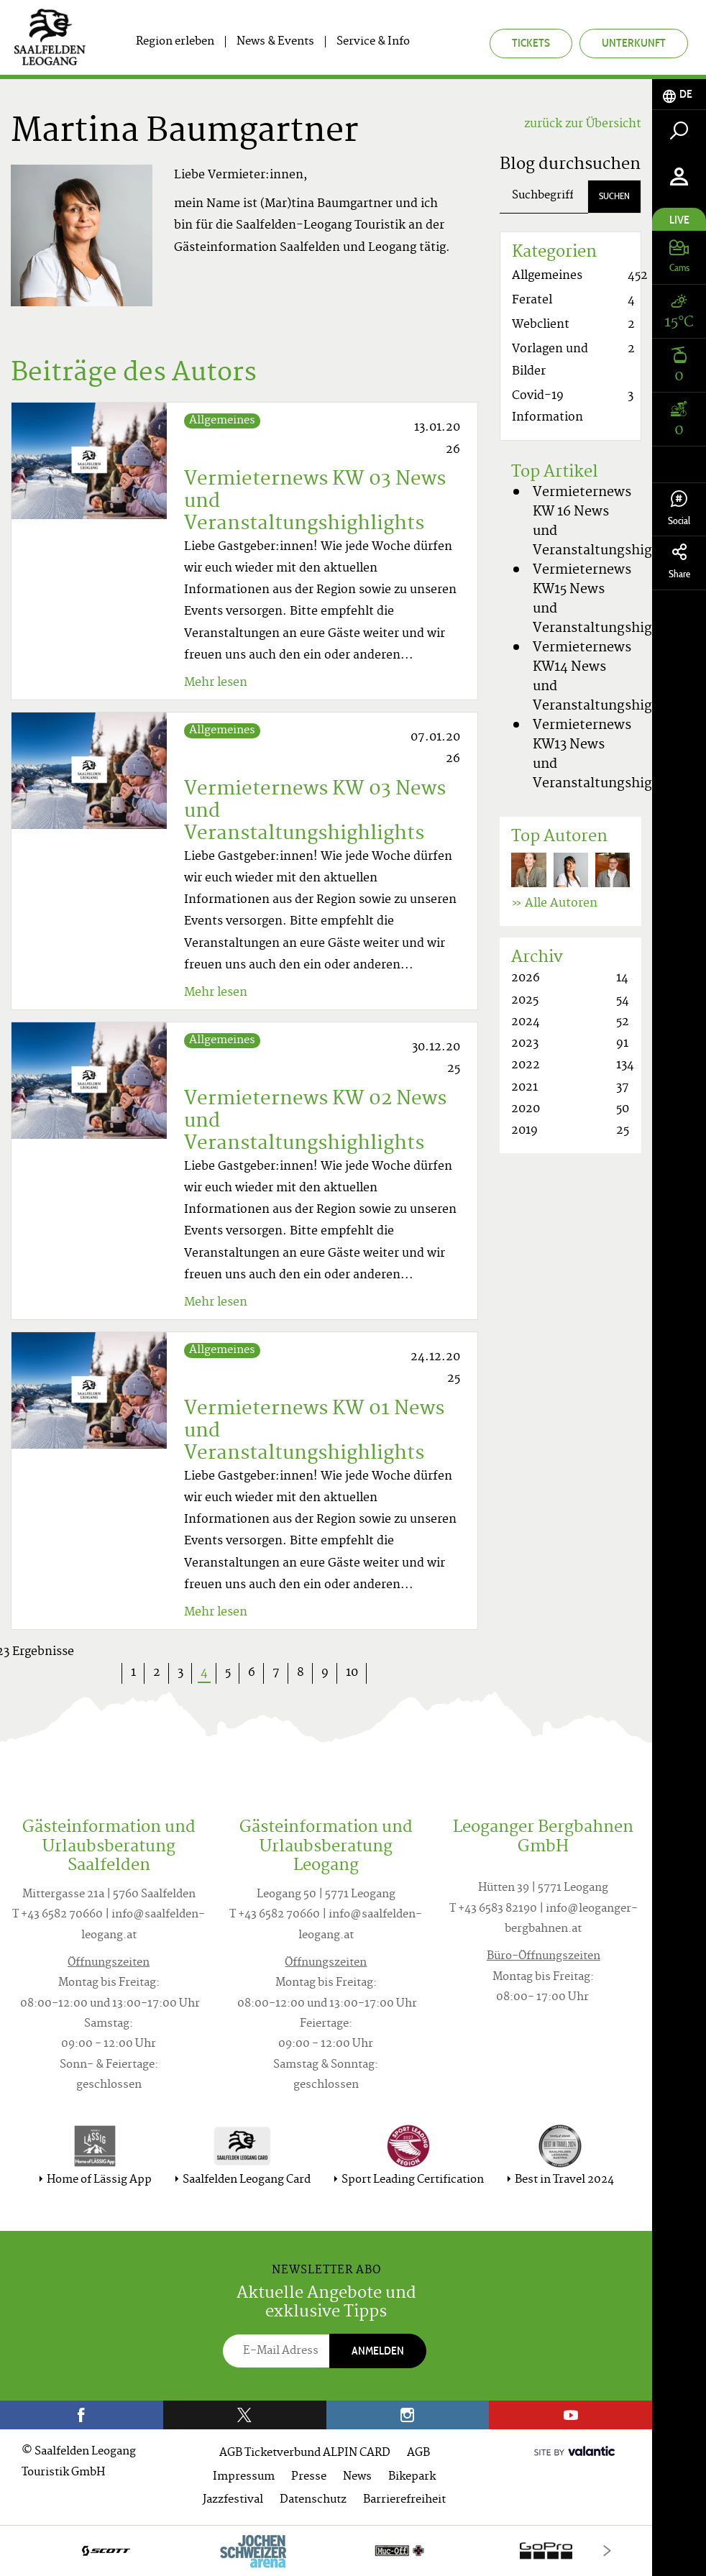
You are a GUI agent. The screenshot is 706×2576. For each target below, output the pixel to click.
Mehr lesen (215, 683)
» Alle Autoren (554, 903)
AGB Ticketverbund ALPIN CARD (304, 2453)
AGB (418, 2453)
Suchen (614, 196)
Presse (308, 2477)
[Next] (607, 2550)
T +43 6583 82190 (493, 1909)
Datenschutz (313, 2500)
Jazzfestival (233, 2500)
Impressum (244, 2477)
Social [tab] (679, 508)
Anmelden (378, 2350)
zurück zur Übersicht (582, 124)
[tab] (679, 94)
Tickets (531, 43)
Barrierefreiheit (404, 2500)
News (357, 2477)
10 (352, 1673)
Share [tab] (679, 562)
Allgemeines (222, 420)
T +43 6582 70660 (57, 1915)
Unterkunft (634, 43)
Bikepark (412, 2477)
